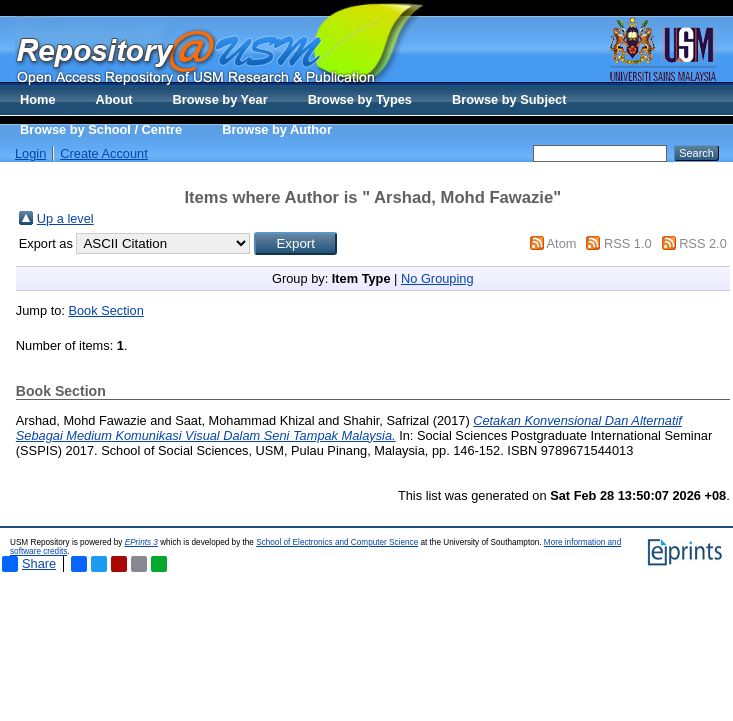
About (114, 99)
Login (30, 153)
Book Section (105, 310)
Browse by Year (220, 99)
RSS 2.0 (703, 243)
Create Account (104, 153)
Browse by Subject (509, 99)
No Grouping (437, 278)
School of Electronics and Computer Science (337, 542)
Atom (562, 243)
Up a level (65, 218)
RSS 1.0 (628, 243)
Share (29, 564)
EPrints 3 (141, 542)
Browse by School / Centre (101, 129)
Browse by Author (277, 129)
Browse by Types (360, 99)
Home (38, 99)
